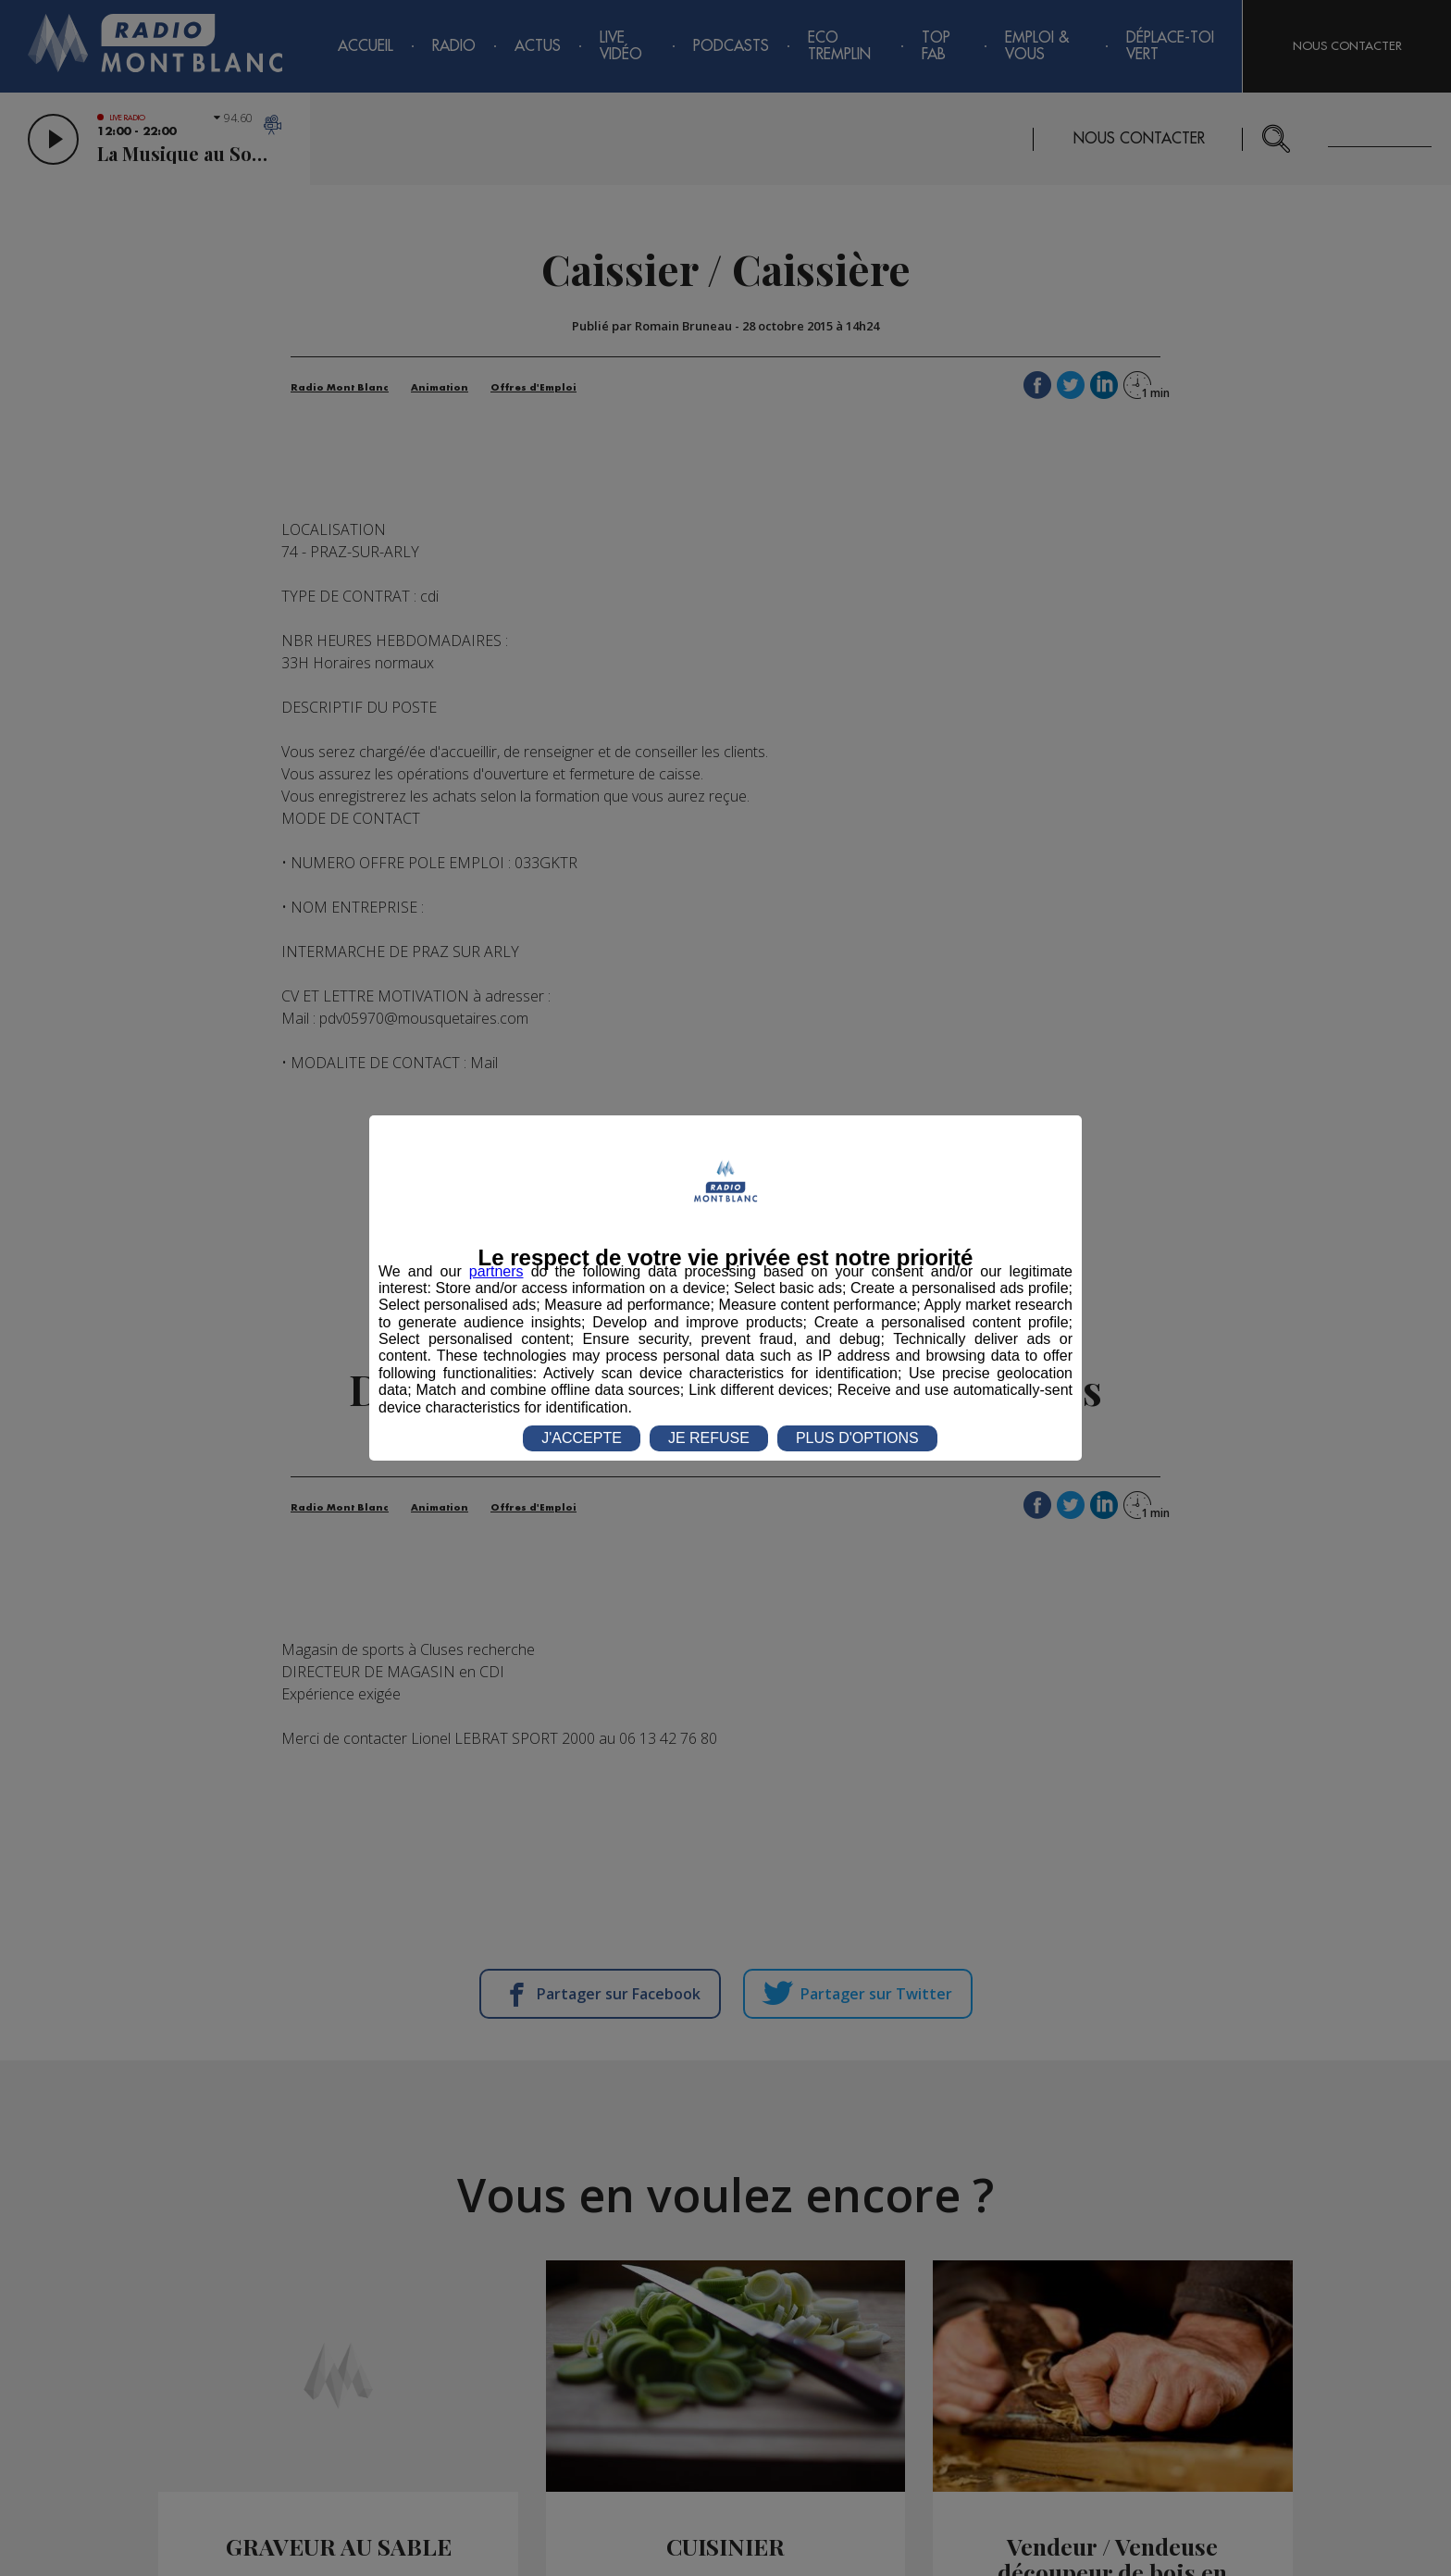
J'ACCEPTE (581, 1438)
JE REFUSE (709, 1438)
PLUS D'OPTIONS (857, 1438)
